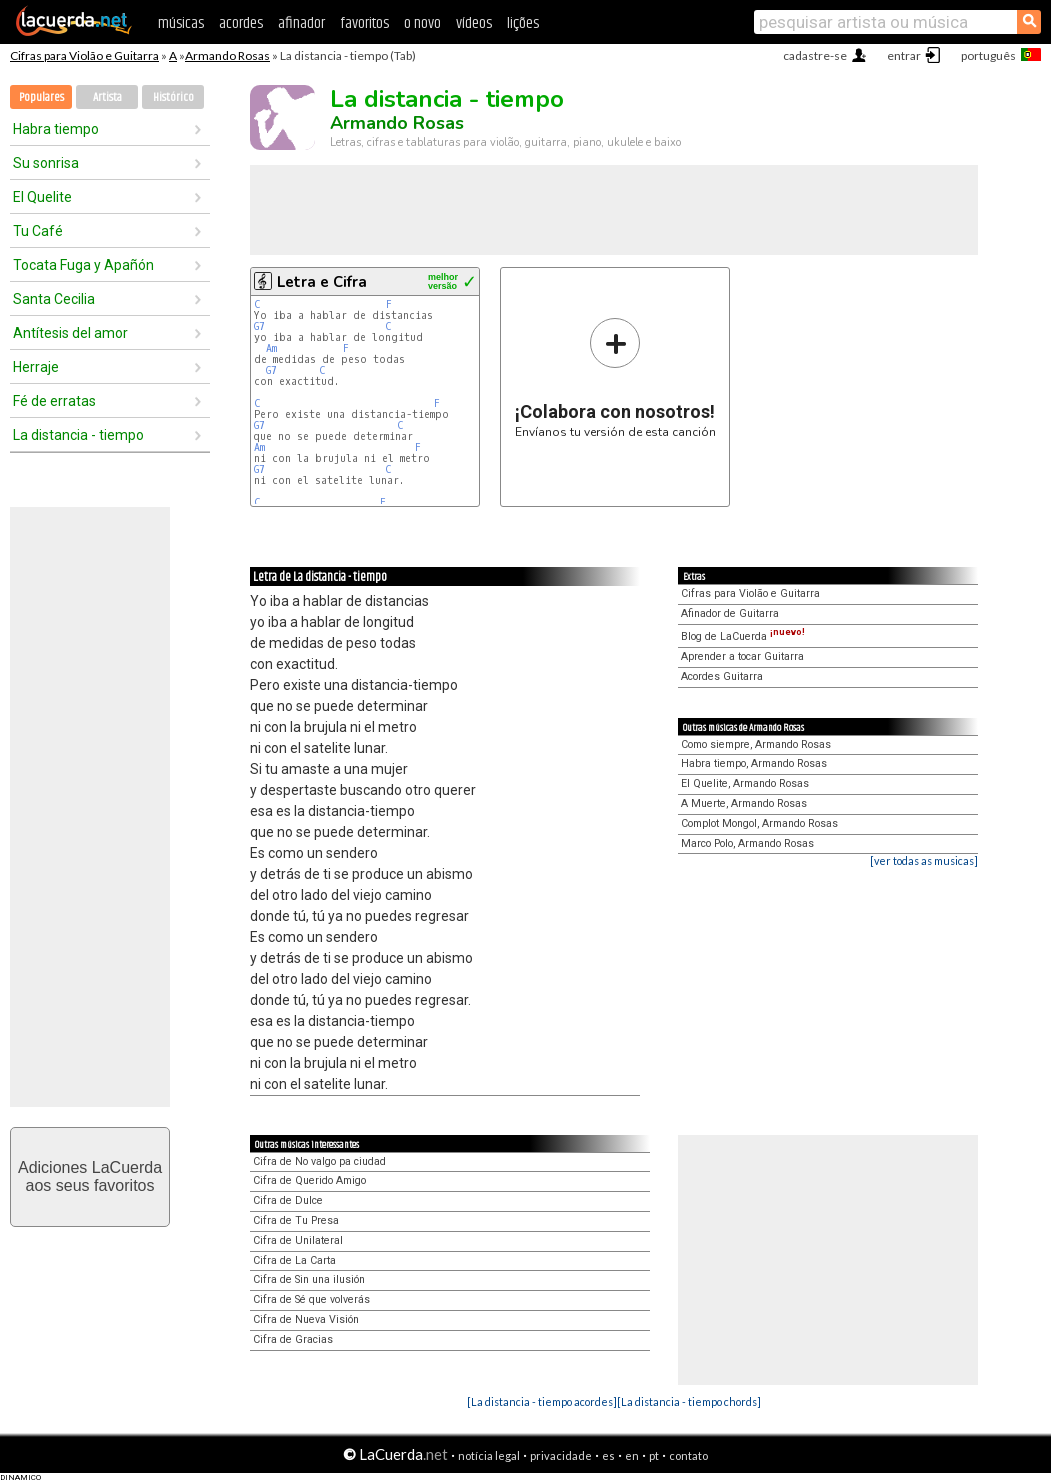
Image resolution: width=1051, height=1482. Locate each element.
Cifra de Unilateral (298, 1240)
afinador (301, 23)
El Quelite (42, 197)
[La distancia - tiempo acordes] (542, 1401)
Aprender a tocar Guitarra (742, 656)
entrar (904, 55)
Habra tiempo (56, 129)
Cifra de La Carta (294, 1260)
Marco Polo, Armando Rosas (747, 843)
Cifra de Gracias (293, 1339)
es (608, 1455)
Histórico (173, 97)
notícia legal (489, 1455)
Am (271, 348)
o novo (422, 23)
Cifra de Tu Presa (296, 1220)
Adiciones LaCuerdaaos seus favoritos (90, 1176)
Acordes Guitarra (722, 676)
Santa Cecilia (54, 299)
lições (523, 23)
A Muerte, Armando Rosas (744, 803)
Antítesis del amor (70, 333)
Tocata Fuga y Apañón (83, 265)
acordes (241, 23)
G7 (259, 326)
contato (688, 1455)
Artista (107, 97)
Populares (41, 97)
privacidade (561, 1455)
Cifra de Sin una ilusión (309, 1279)
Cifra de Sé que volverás (311, 1299)
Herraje (36, 367)
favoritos (364, 23)
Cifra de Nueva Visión (306, 1319)
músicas (181, 23)
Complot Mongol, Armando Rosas (759, 823)
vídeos (474, 23)
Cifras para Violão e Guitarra (84, 55)
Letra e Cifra (322, 282)
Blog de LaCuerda (743, 636)
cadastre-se (815, 55)
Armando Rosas (227, 55)
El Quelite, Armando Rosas (745, 783)
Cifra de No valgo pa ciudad (319, 1161)
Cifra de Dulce (288, 1200)
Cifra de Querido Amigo (309, 1180)
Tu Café (38, 231)
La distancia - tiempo (78, 435)
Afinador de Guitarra (730, 613)
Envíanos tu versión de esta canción (615, 377)
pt (654, 1455)
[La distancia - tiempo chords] (689, 1401)
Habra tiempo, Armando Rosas (754, 763)
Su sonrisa (46, 163)
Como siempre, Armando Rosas (756, 744)
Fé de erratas (54, 401)
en (632, 1455)
